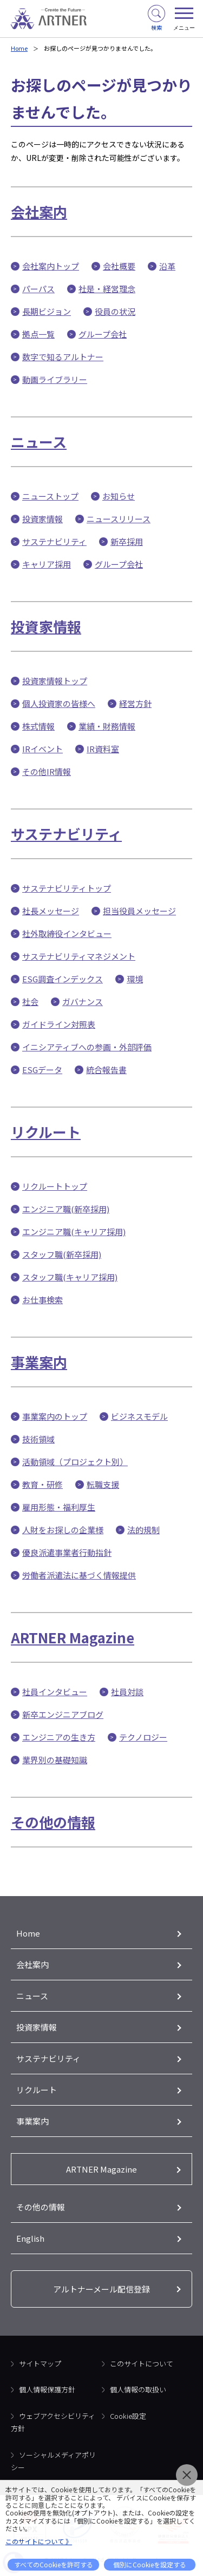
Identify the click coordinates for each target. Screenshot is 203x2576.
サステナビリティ (54, 541)
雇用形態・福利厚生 (58, 1507)
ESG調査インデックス (62, 978)
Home (19, 48)
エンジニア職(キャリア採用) (74, 1231)
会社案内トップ (50, 266)
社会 (30, 1001)
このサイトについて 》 (38, 2541)
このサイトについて (141, 2363)
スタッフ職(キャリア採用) (69, 1277)
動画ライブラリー (54, 379)
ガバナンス (82, 1001)
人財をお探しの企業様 (62, 1529)
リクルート (46, 1132)
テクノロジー (143, 1737)
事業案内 (39, 1362)
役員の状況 (115, 311)
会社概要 (119, 266)
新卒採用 (126, 541)
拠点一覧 (38, 334)
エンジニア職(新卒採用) (65, 1209)
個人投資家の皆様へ (58, 703)
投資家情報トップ (54, 680)
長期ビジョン (46, 311)
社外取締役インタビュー (67, 933)
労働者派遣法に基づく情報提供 (79, 1575)
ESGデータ (42, 1069)
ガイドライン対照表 (58, 1024)
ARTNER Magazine (72, 1637)
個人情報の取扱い (138, 2389)
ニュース (39, 441)
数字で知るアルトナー (62, 356)
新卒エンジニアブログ (62, 1714)
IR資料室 (103, 748)
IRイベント (42, 748)
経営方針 (135, 703)
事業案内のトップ (54, 1416)
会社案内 (39, 211)
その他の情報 (53, 1822)
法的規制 (143, 1529)
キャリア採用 (46, 564)
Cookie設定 (128, 2416)
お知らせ (118, 496)
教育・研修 (42, 1484)
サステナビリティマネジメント (78, 956)
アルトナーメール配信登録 (101, 2289)
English (30, 2238)
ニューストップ (50, 496)
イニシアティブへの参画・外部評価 (87, 1047)
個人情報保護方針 (47, 2389)
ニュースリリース (118, 518)
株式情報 (38, 726)
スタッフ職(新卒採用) (61, 1254)
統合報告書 (106, 1069)
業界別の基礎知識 (54, 1759)
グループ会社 (102, 334)
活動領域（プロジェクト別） (75, 1461)
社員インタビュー (54, 1691)
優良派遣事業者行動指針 (67, 1552)
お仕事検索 (42, 1299)
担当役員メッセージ (139, 910)
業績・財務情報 (106, 726)
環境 (135, 978)
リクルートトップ (54, 1186)
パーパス (38, 288)
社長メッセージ (50, 910)
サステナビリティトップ (66, 888)
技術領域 (38, 1439)
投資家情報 (42, 518)
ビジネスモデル (139, 1416)
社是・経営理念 (106, 288)
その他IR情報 (46, 771)
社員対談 (127, 1691)
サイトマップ (40, 2363)
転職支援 (103, 1484)
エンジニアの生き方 (58, 1737)
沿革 (167, 266)
